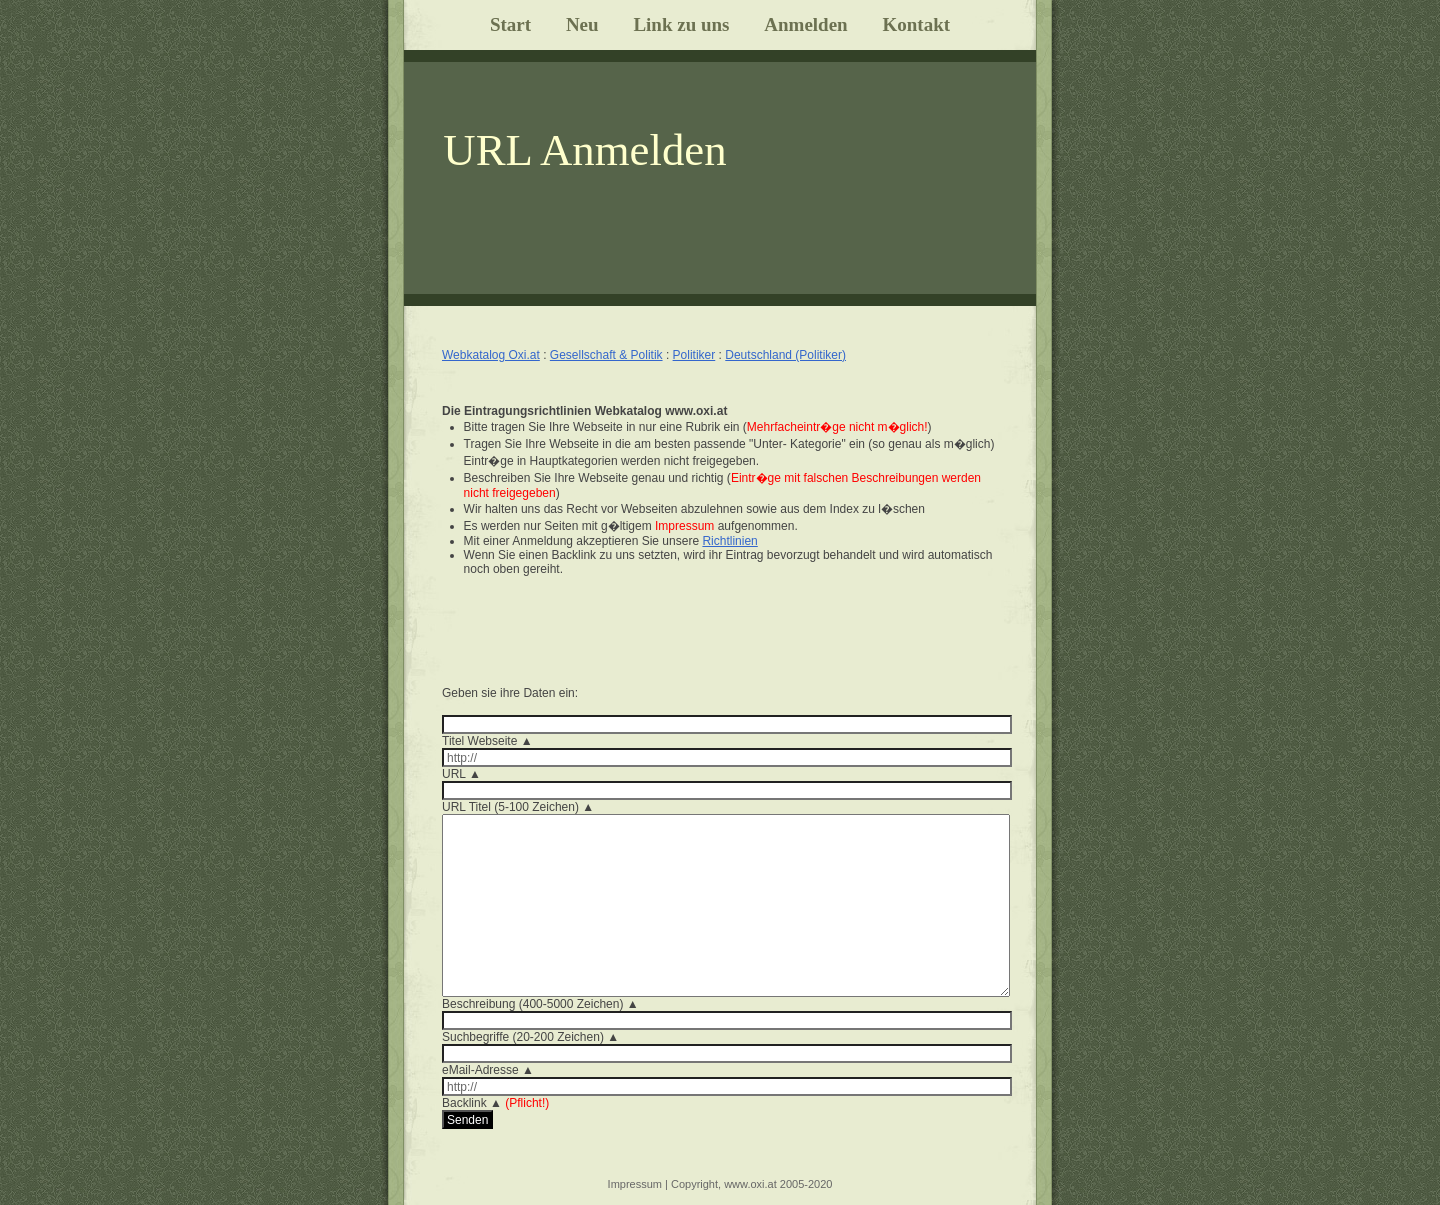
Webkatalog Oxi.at (491, 355)
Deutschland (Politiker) (785, 355)
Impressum (635, 1184)
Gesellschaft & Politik (606, 355)
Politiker (694, 355)
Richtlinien (729, 541)
